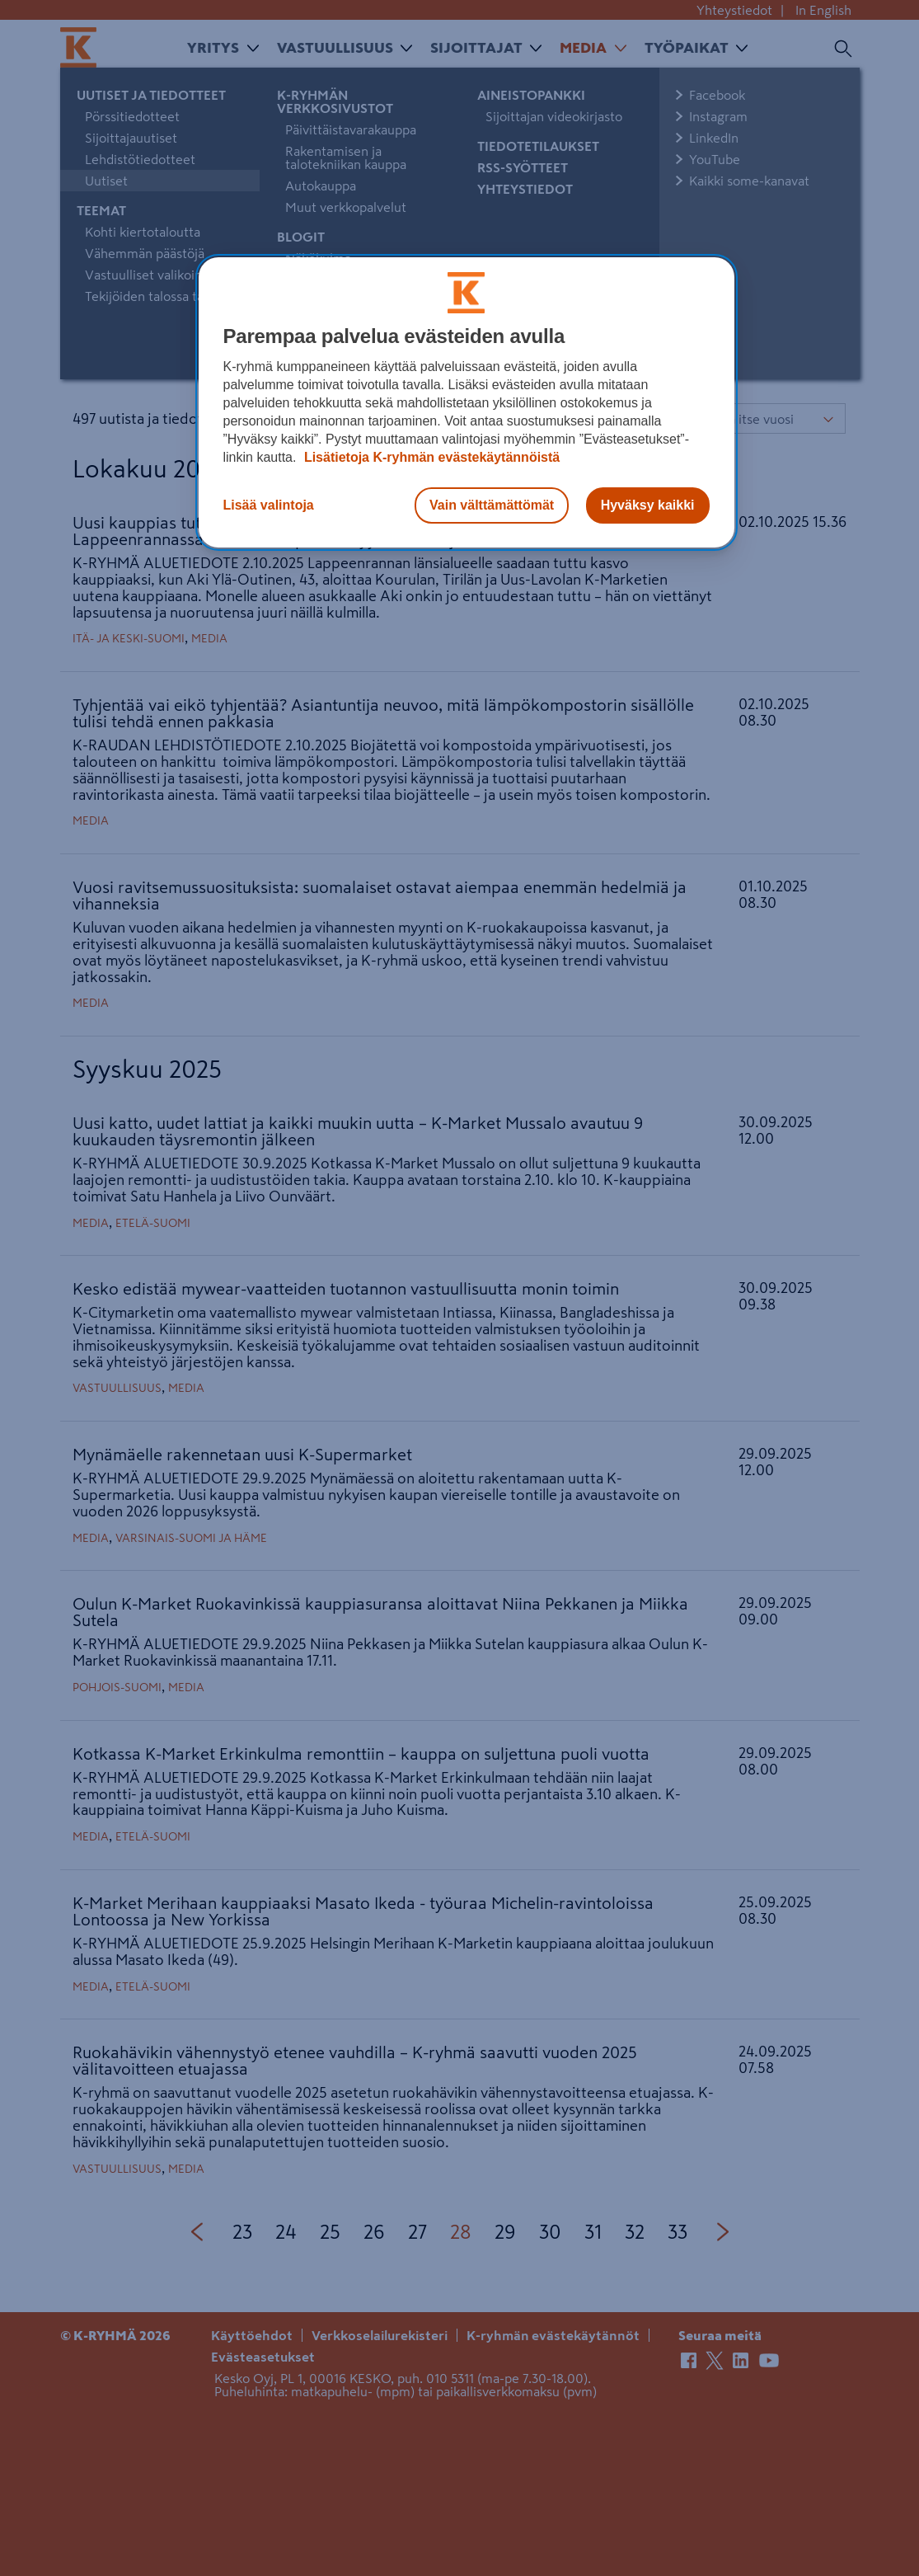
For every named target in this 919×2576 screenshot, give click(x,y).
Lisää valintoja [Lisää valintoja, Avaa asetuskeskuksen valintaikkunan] (268, 505)
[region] (466, 402)
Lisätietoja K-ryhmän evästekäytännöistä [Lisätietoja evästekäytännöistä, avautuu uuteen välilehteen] (430, 457)
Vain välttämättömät (491, 505)
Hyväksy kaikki (648, 505)
